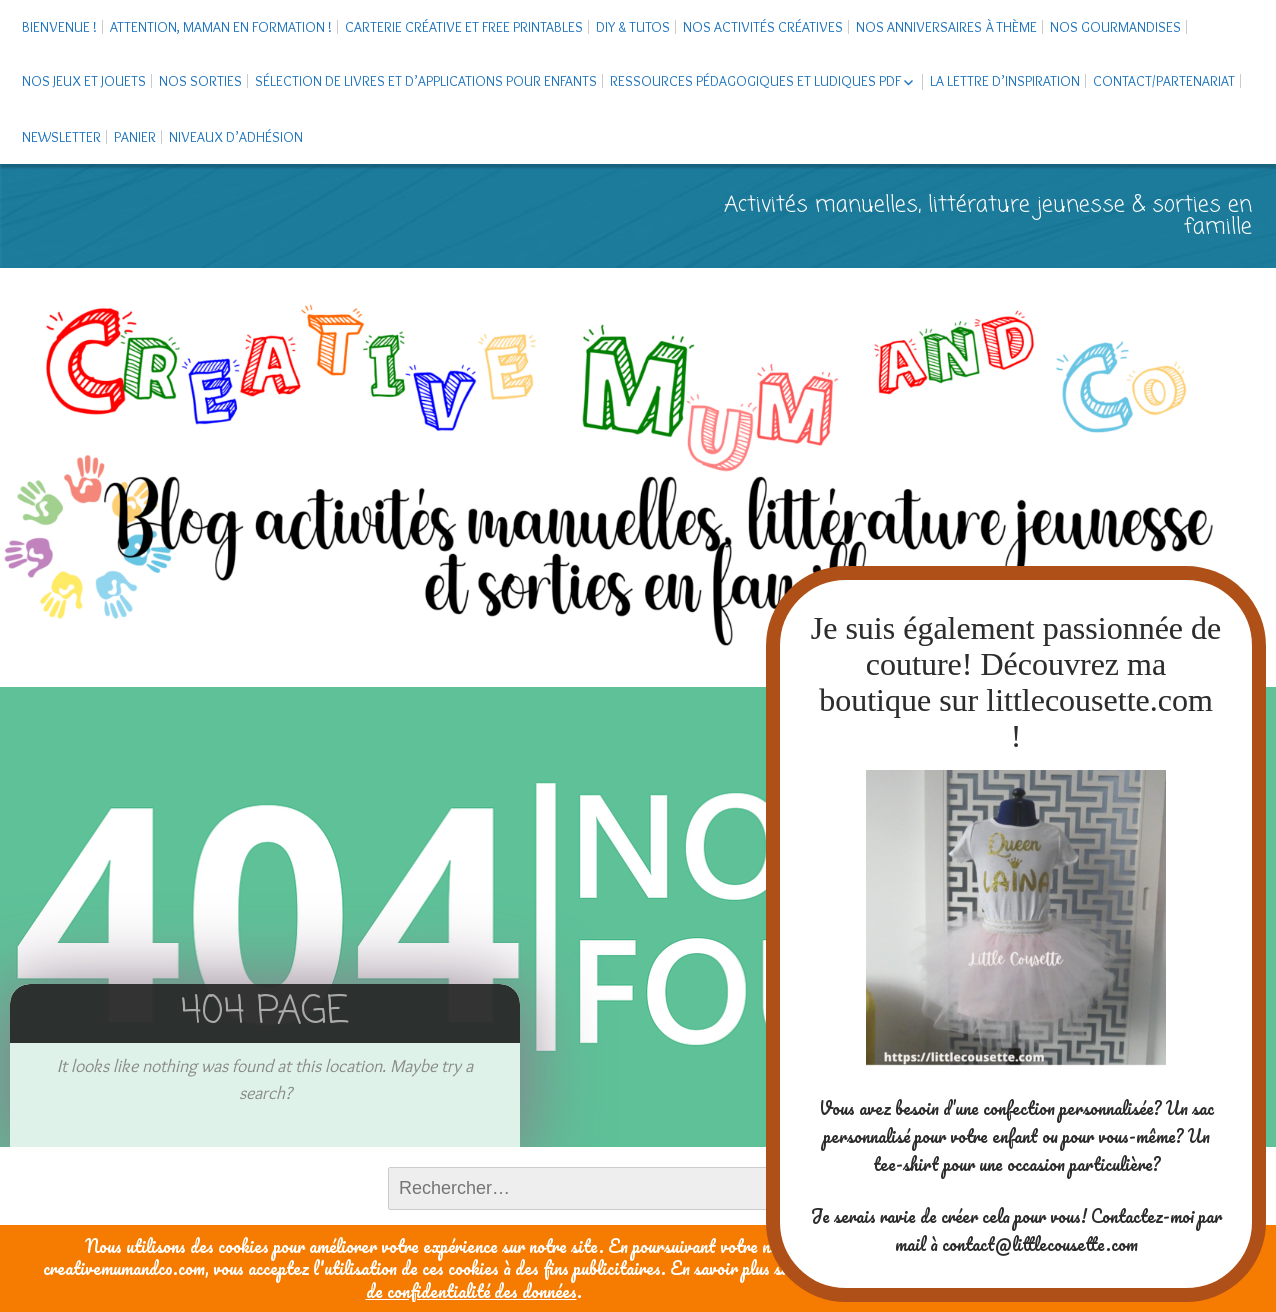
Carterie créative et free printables (464, 27)
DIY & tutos (633, 27)
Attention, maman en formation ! (221, 27)
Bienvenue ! (59, 27)
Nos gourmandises (1115, 27)
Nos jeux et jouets (84, 81)
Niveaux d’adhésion (236, 137)
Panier (135, 137)
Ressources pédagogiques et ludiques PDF (755, 81)
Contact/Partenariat (1164, 81)
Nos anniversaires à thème (946, 27)
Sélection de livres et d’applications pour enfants (426, 81)
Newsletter (61, 137)
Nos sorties (200, 81)
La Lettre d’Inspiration (1005, 81)
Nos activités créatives (763, 27)
